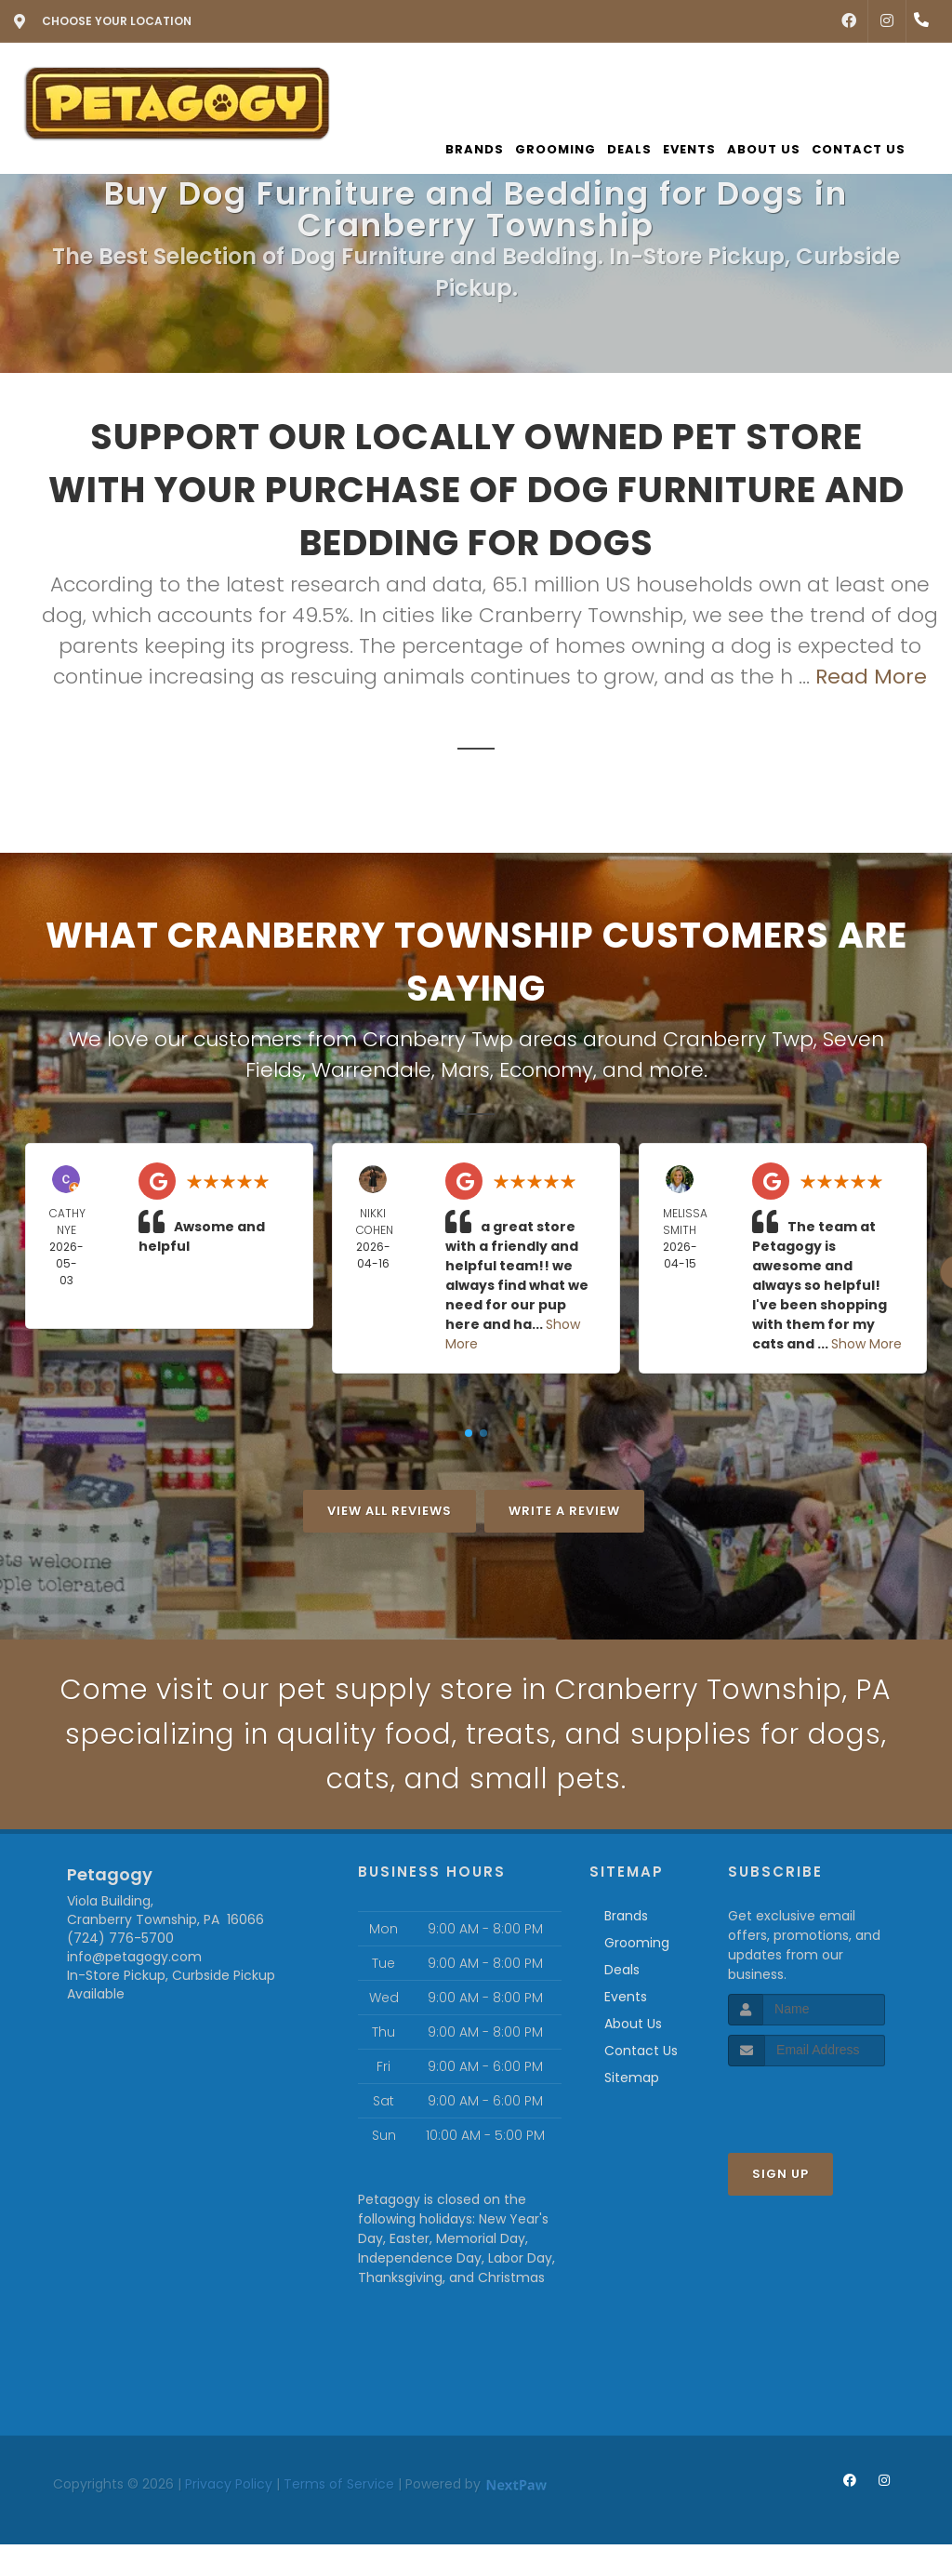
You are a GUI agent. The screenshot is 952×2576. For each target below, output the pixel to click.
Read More (871, 676)
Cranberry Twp (738, 1039)
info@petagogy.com (134, 1956)
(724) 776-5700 (120, 1938)
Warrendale (371, 1070)
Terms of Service (339, 2484)
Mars (465, 1070)
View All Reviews (389, 1511)
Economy (546, 1070)
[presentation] (827, 2101)
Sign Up (780, 2174)
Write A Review (564, 1511)
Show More (866, 1343)
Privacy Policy (228, 2484)
